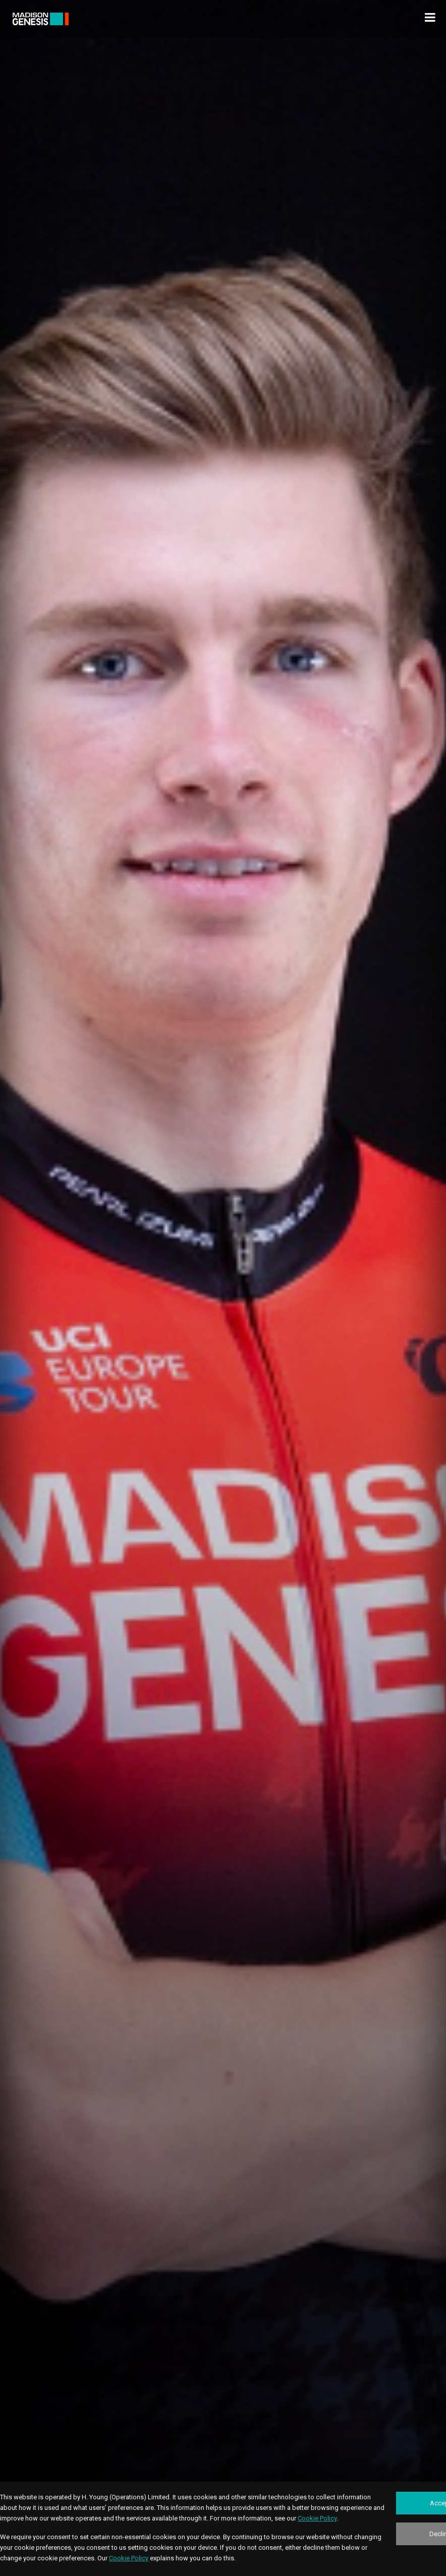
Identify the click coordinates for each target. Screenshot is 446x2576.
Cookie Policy (317, 2518)
